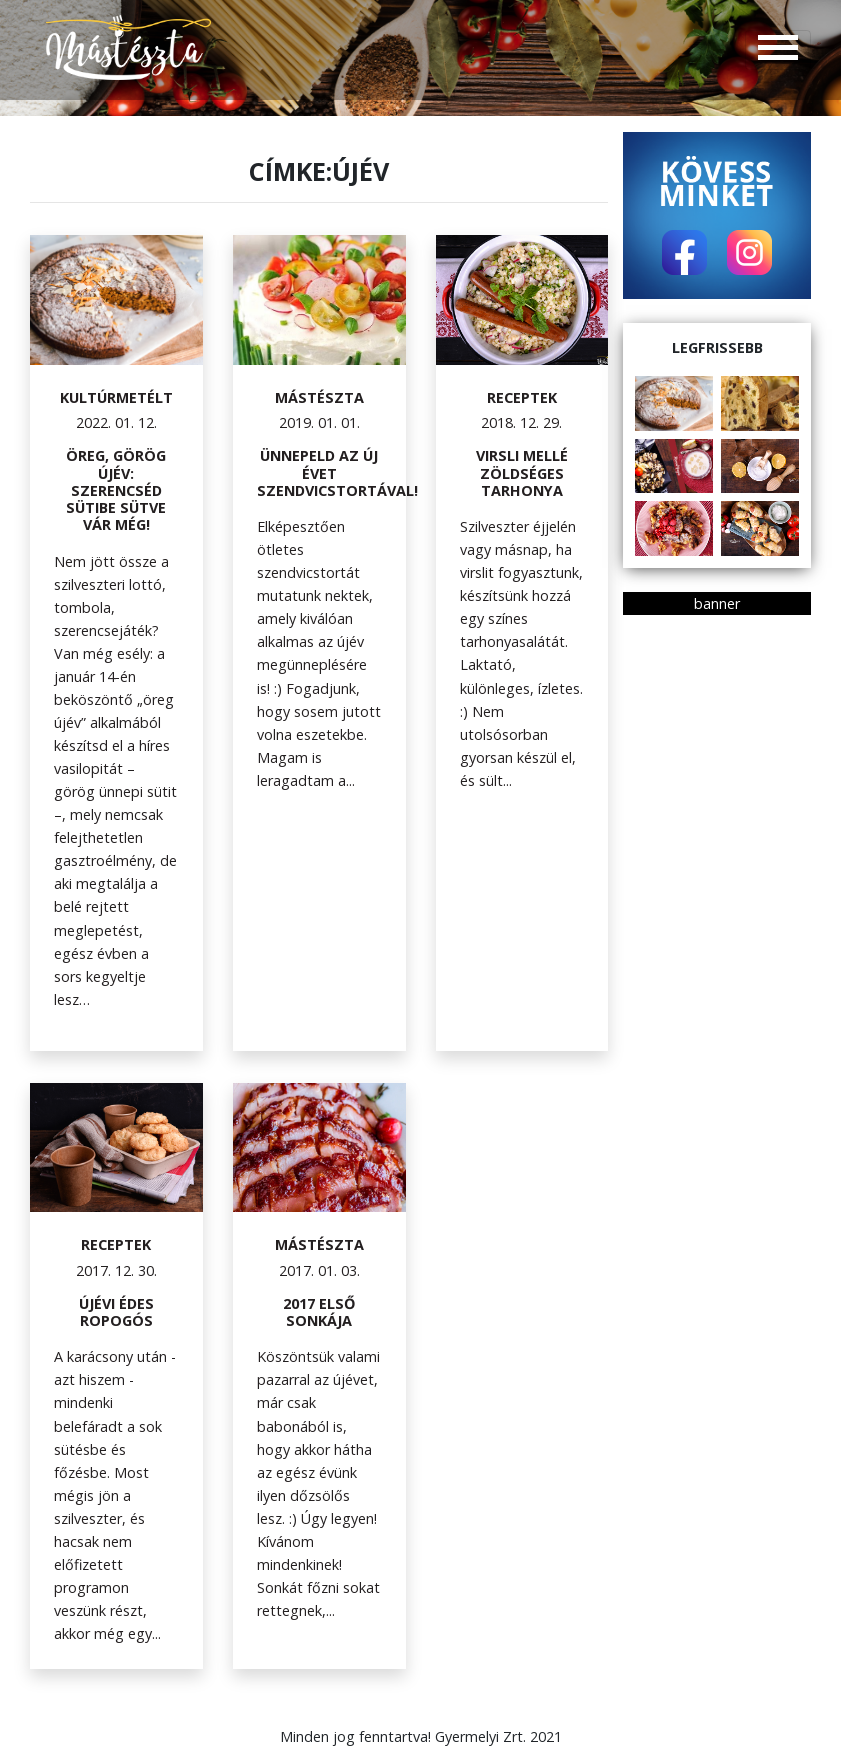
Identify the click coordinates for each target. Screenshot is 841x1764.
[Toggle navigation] (778, 50)
